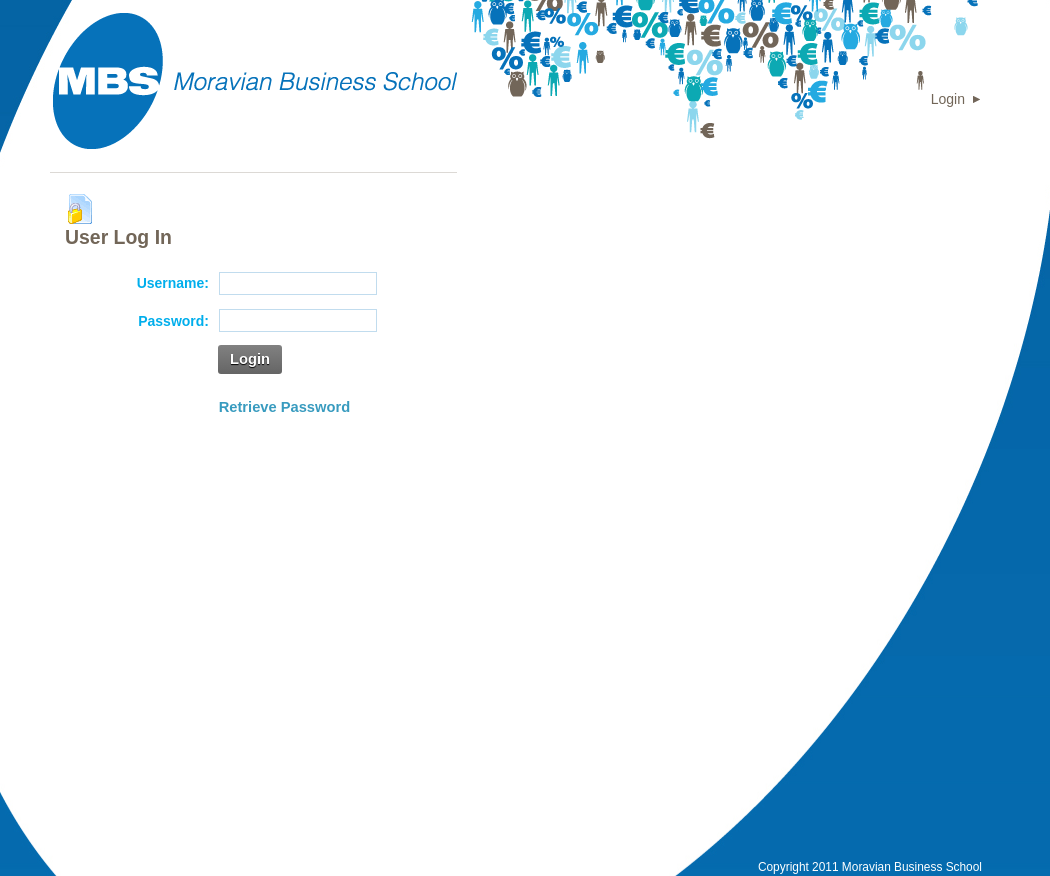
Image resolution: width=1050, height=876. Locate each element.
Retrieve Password (284, 407)
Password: (173, 321)
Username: (173, 283)
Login (948, 99)
